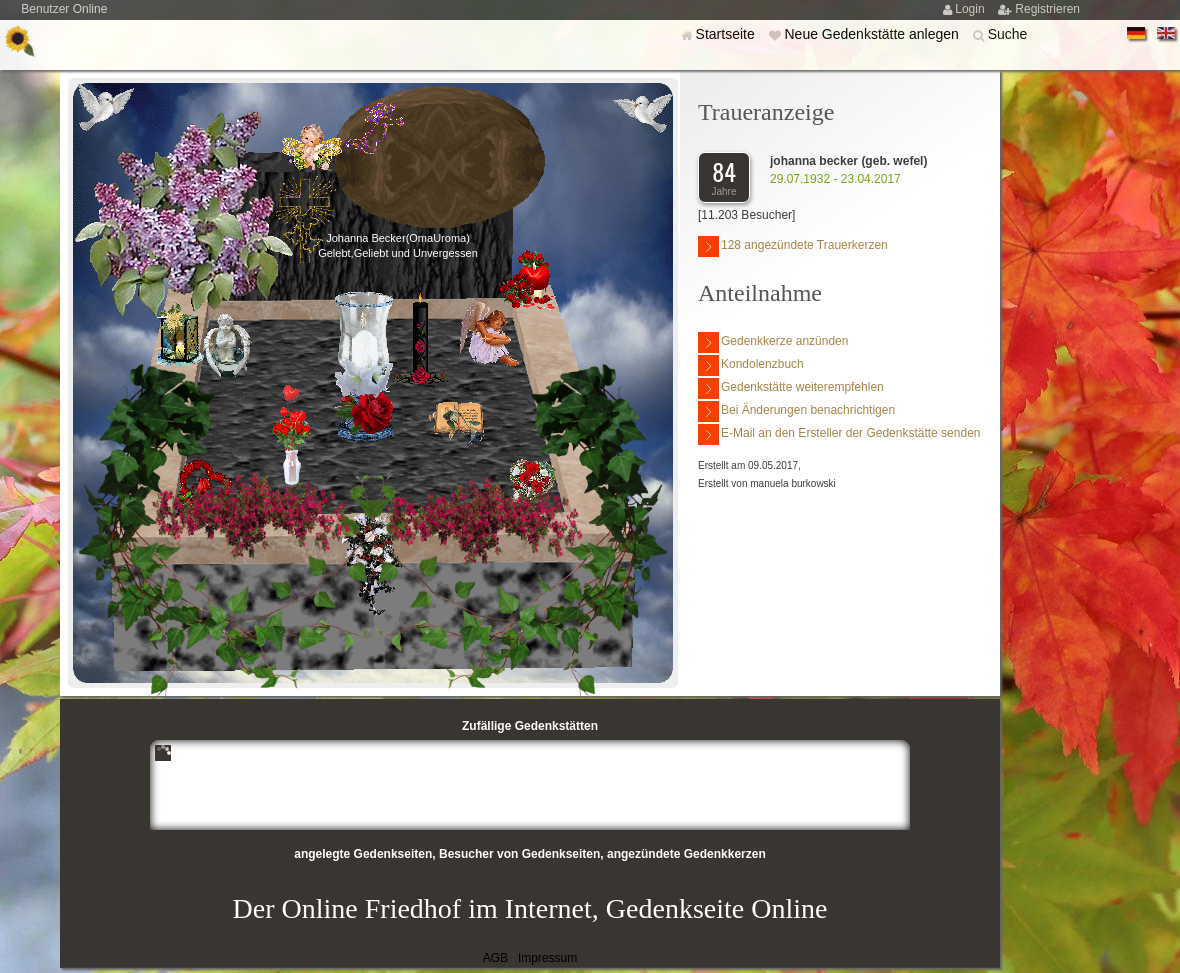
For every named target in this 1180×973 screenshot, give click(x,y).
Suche (1008, 34)
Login (971, 9)
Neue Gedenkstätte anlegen (873, 34)
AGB (495, 958)
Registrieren (1047, 9)
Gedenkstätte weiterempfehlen (791, 388)
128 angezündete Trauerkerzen (793, 246)
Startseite (727, 34)
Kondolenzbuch (751, 365)
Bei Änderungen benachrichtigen (796, 411)
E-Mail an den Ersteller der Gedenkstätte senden (839, 434)
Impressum (547, 958)
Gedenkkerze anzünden (773, 342)
